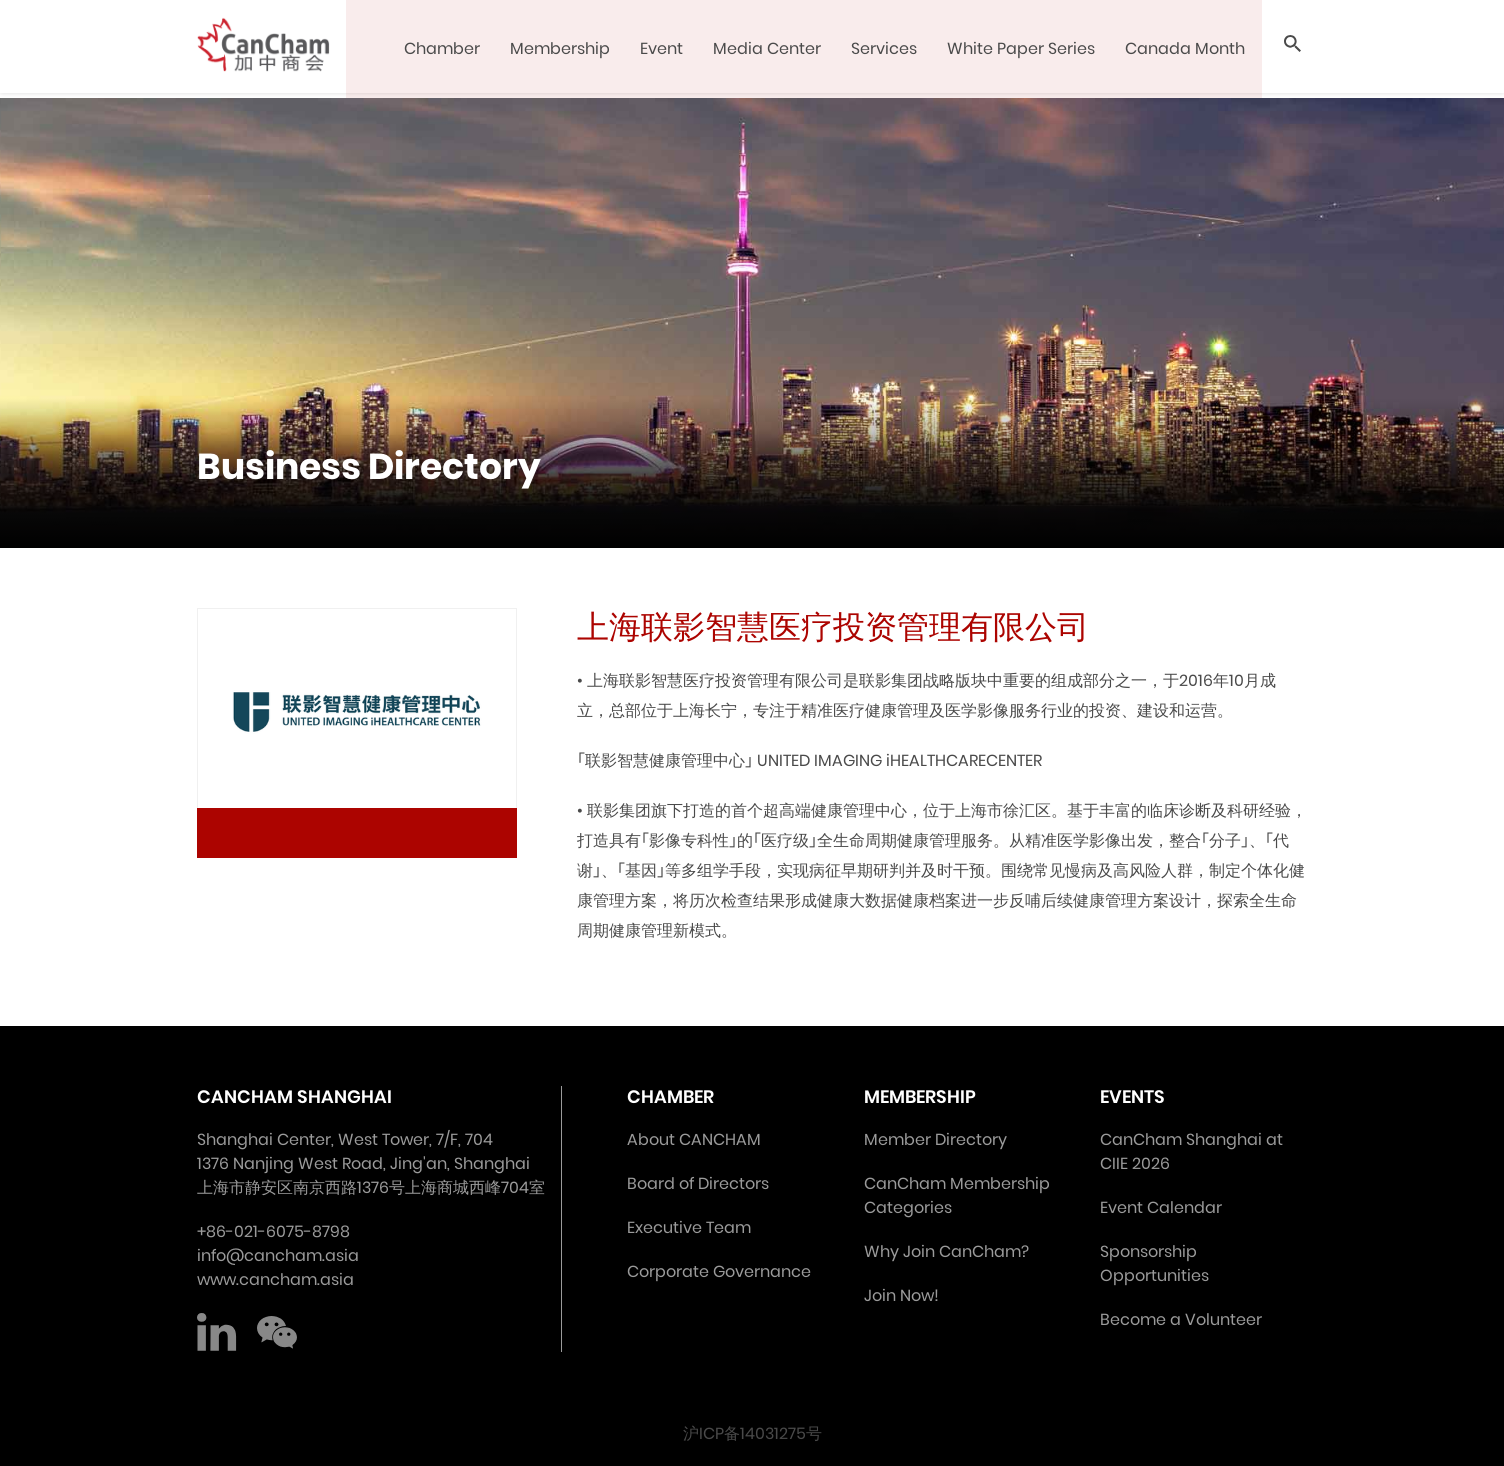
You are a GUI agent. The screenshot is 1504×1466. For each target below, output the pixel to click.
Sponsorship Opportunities (1154, 1263)
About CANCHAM (694, 1139)
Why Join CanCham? (946, 1251)
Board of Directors (698, 1183)
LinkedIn (217, 1332)
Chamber (444, 49)
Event (663, 49)
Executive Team (689, 1227)
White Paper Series (1023, 49)
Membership (562, 49)
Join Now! (901, 1295)
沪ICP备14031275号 (752, 1433)
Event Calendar (1161, 1207)
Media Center (769, 49)
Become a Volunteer (1181, 1319)
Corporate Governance (719, 1271)
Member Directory (935, 1139)
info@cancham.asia (278, 1255)
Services (886, 49)
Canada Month (1187, 49)
